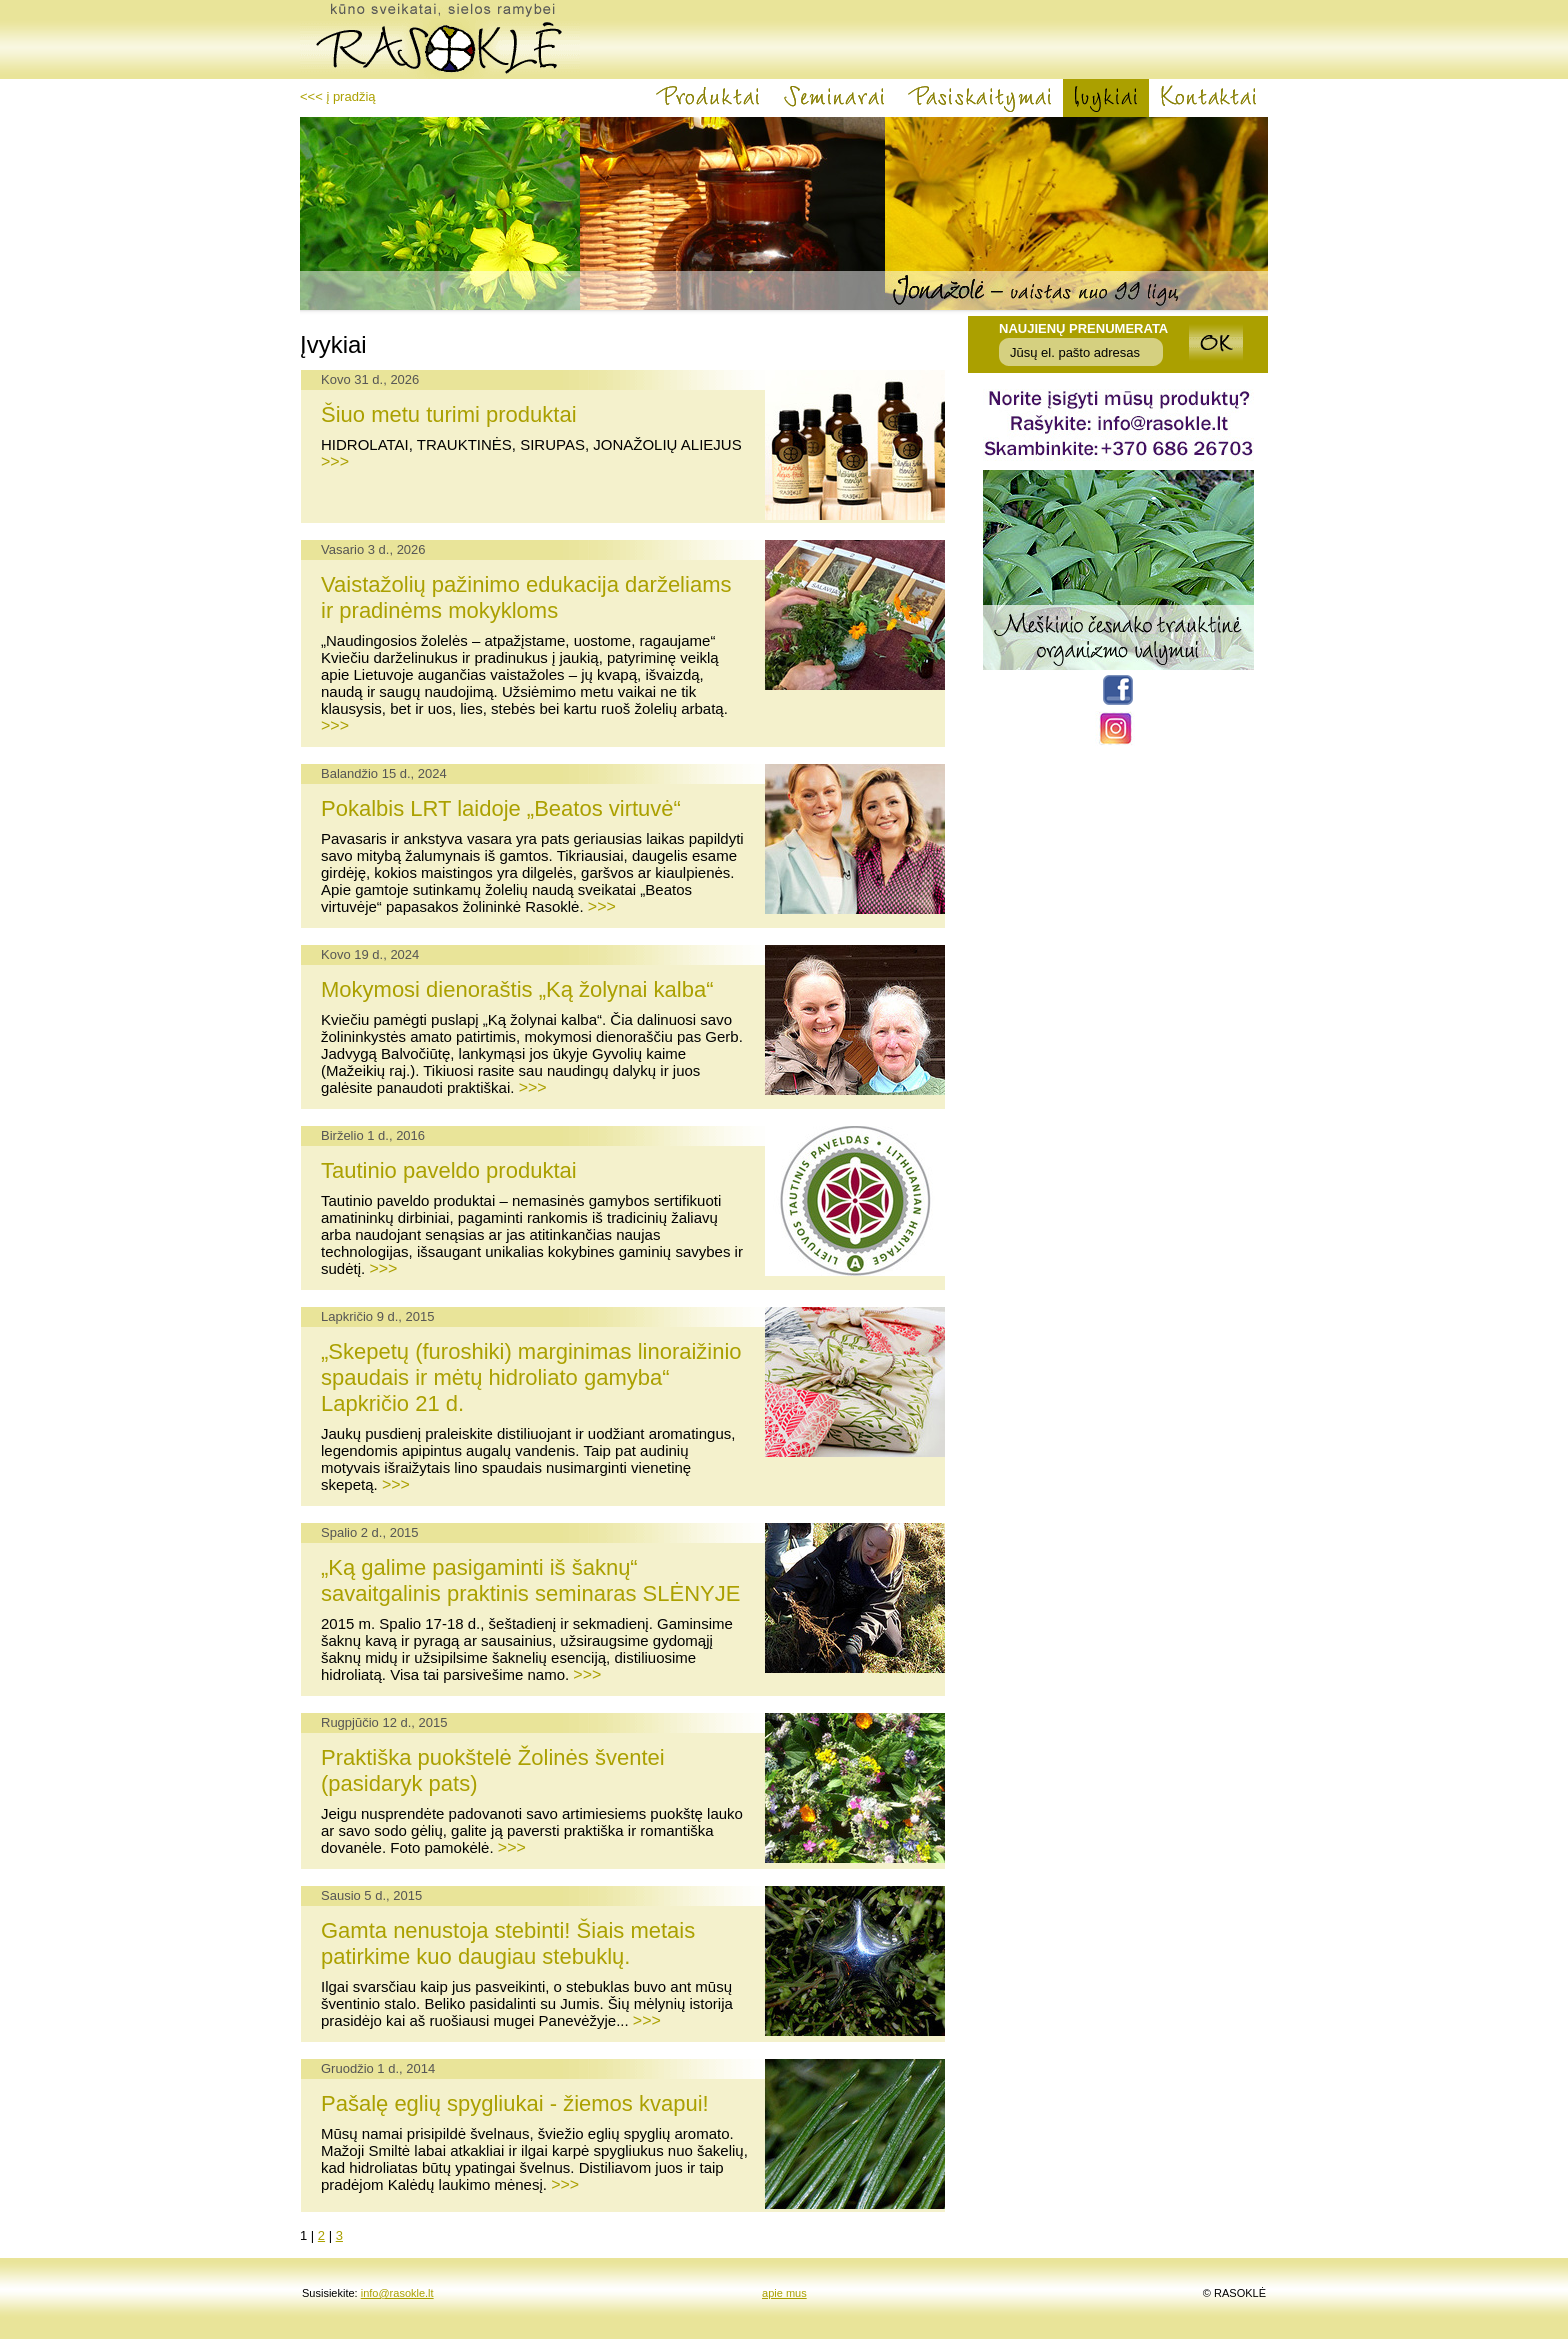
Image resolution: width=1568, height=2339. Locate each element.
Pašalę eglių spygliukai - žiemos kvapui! (515, 2103)
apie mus (784, 2293)
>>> (335, 461)
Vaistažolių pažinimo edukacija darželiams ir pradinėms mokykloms (526, 597)
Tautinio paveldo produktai (449, 1170)
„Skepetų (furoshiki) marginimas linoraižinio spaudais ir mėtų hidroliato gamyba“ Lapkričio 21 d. (531, 1377)
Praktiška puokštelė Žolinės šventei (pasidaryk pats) (493, 1770)
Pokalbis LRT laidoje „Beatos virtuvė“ (501, 808)
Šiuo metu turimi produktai (449, 414)
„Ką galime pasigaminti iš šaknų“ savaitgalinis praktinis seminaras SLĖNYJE (530, 1580)
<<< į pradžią (338, 96)
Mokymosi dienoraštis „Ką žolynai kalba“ (517, 989)
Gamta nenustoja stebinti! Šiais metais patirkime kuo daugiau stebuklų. (508, 1943)
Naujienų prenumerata (1083, 328)
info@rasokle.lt (397, 2293)
